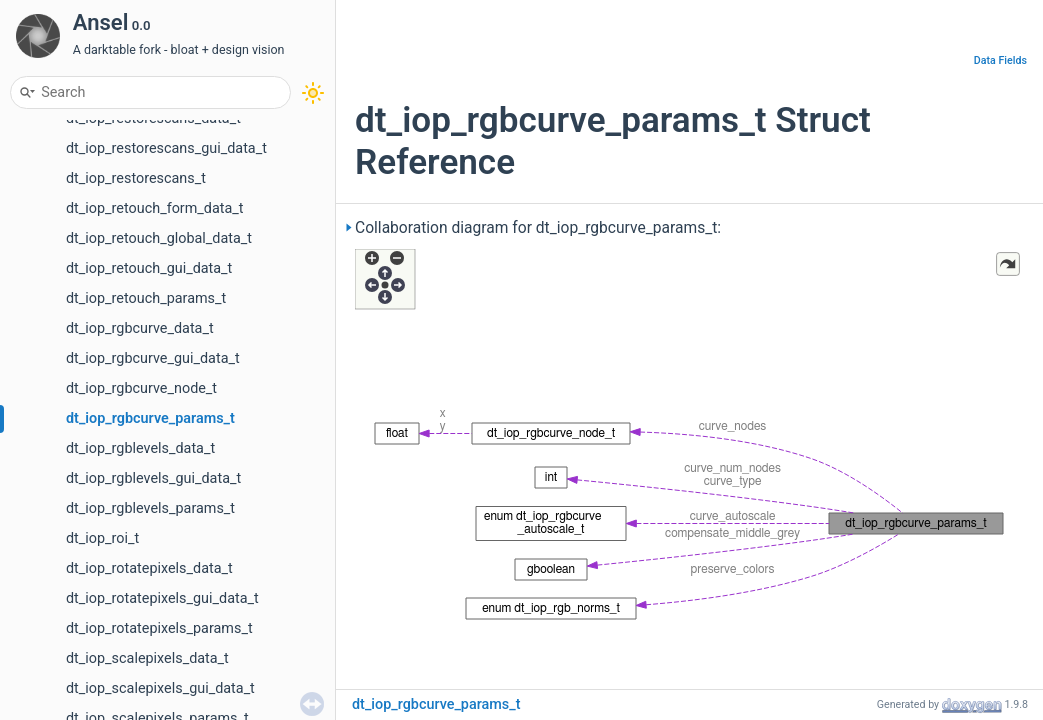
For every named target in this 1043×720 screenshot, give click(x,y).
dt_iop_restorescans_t (136, 178)
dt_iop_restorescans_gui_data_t (166, 148)
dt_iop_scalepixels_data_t (147, 658)
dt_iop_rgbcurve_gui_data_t (153, 358)
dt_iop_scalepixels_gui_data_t (160, 688)
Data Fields (1000, 60)
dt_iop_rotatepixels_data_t (149, 568)
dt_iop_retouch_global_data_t (159, 238)
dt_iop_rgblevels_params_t (150, 508)
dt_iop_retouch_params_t (146, 298)
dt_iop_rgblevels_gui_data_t (153, 478)
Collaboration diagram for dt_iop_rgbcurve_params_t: (538, 228)
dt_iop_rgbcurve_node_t (141, 388)
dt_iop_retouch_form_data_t (155, 208)
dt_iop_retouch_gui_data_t (149, 268)
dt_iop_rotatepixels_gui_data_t (162, 598)
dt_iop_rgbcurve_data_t (140, 328)
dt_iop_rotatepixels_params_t (159, 628)
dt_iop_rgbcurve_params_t (150, 418)
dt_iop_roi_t (102, 538)
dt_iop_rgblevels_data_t (140, 448)
